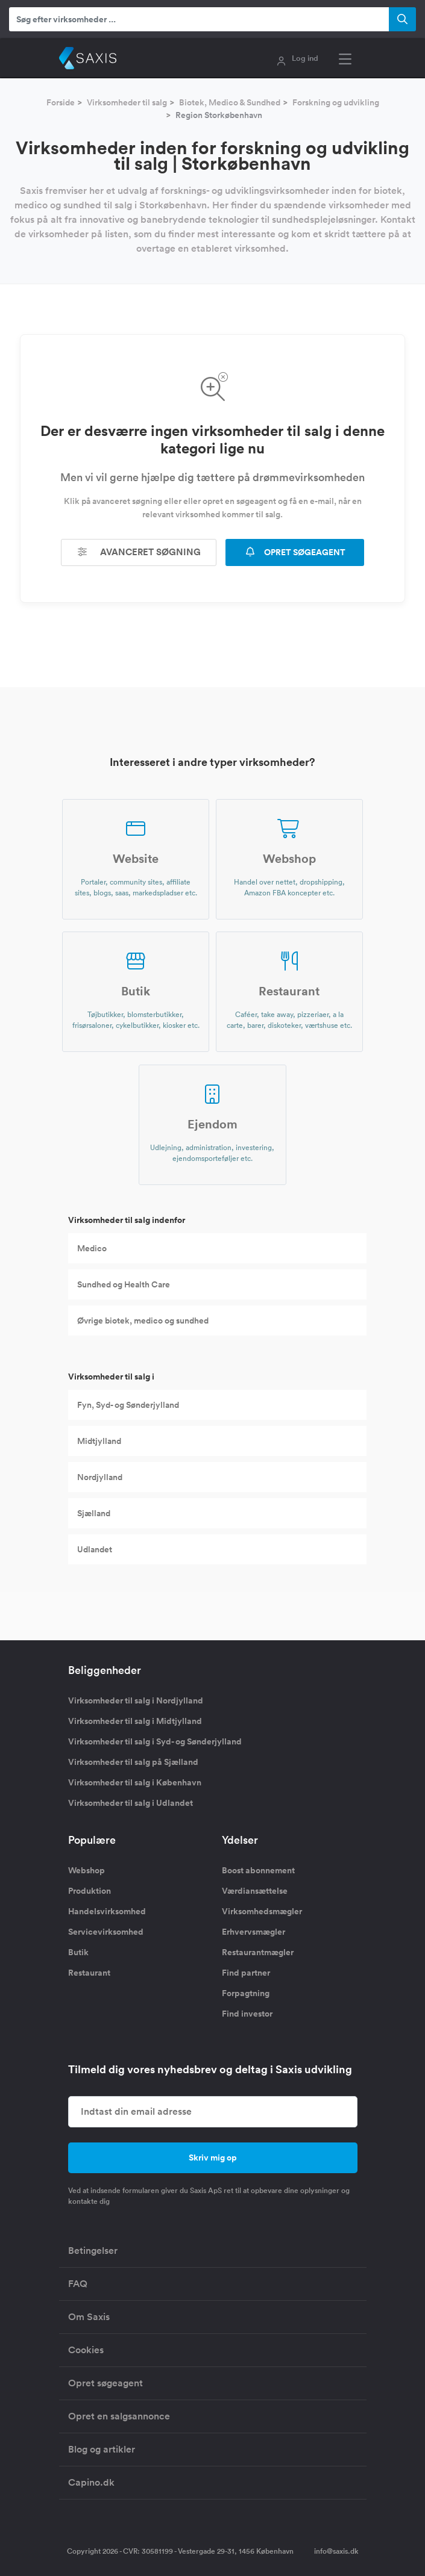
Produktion (89, 1891)
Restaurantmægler (258, 1952)
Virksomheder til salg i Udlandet (130, 1803)
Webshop (86, 1870)
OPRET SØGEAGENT (294, 552)
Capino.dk (91, 2482)
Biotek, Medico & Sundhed (229, 102)
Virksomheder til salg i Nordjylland (135, 1700)
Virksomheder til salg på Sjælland (133, 1762)
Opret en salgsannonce (119, 2416)
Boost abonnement (258, 1870)
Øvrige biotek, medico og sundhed (143, 1320)
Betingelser (93, 2250)
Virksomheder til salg (127, 102)
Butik (78, 1952)
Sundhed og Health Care (123, 1284)
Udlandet (94, 1549)
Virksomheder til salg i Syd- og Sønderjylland (155, 1741)
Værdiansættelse (255, 1891)
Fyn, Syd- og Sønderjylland (128, 1405)
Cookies (86, 2350)
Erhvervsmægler (253, 1932)
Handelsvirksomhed (107, 1911)
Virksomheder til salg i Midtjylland (135, 1721)
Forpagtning (245, 1993)
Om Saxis (89, 2316)
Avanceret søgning (139, 552)
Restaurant (89, 1973)
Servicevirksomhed (105, 1932)
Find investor (247, 2014)
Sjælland (93, 1513)
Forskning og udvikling (335, 102)
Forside (60, 102)
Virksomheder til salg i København (134, 1782)
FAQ (77, 2283)
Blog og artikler (101, 2449)
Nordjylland (99, 1477)
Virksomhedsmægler (262, 1911)
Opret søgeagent (105, 2383)
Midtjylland (99, 1441)
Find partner (246, 1973)
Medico (92, 1248)
